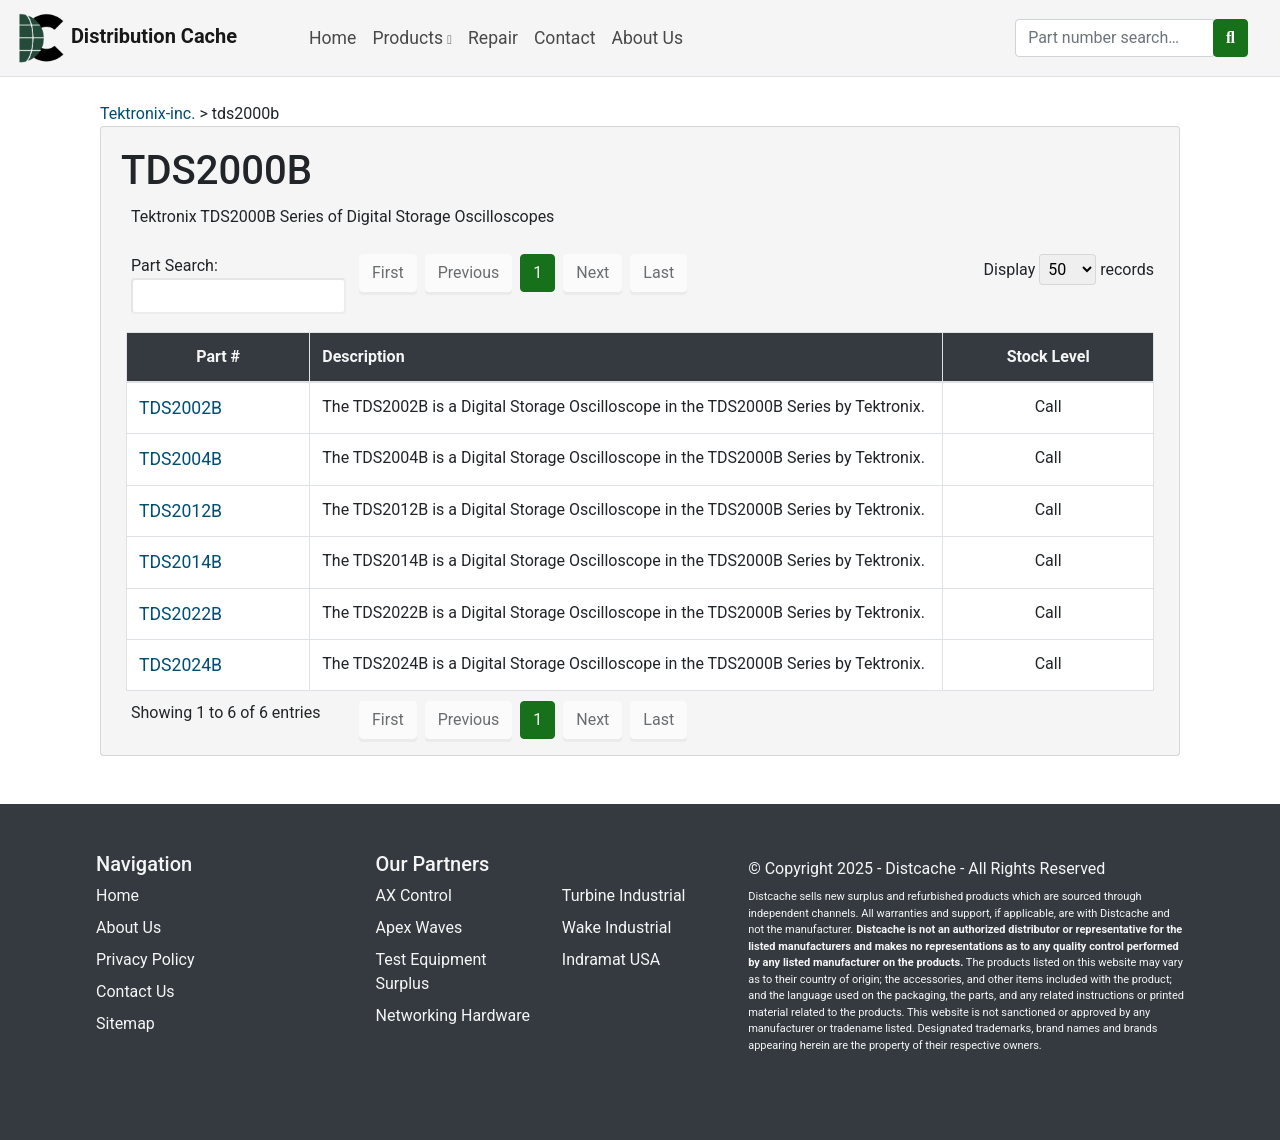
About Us (647, 38)
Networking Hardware (453, 1015)
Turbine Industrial (624, 895)
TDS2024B (180, 665)
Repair (493, 38)
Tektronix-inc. (147, 113)
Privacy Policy (145, 959)
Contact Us (135, 991)
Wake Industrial (616, 927)
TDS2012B (180, 511)
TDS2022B (180, 614)
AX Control (414, 895)
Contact (565, 38)
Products (412, 38)
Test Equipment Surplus (431, 971)
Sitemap (125, 1023)
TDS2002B (180, 408)
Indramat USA (611, 959)
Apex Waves (419, 927)
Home (332, 38)
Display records (1069, 269)
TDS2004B (180, 459)
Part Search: (238, 285)
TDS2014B (180, 562)
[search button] (1230, 38)
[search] (1115, 38)
